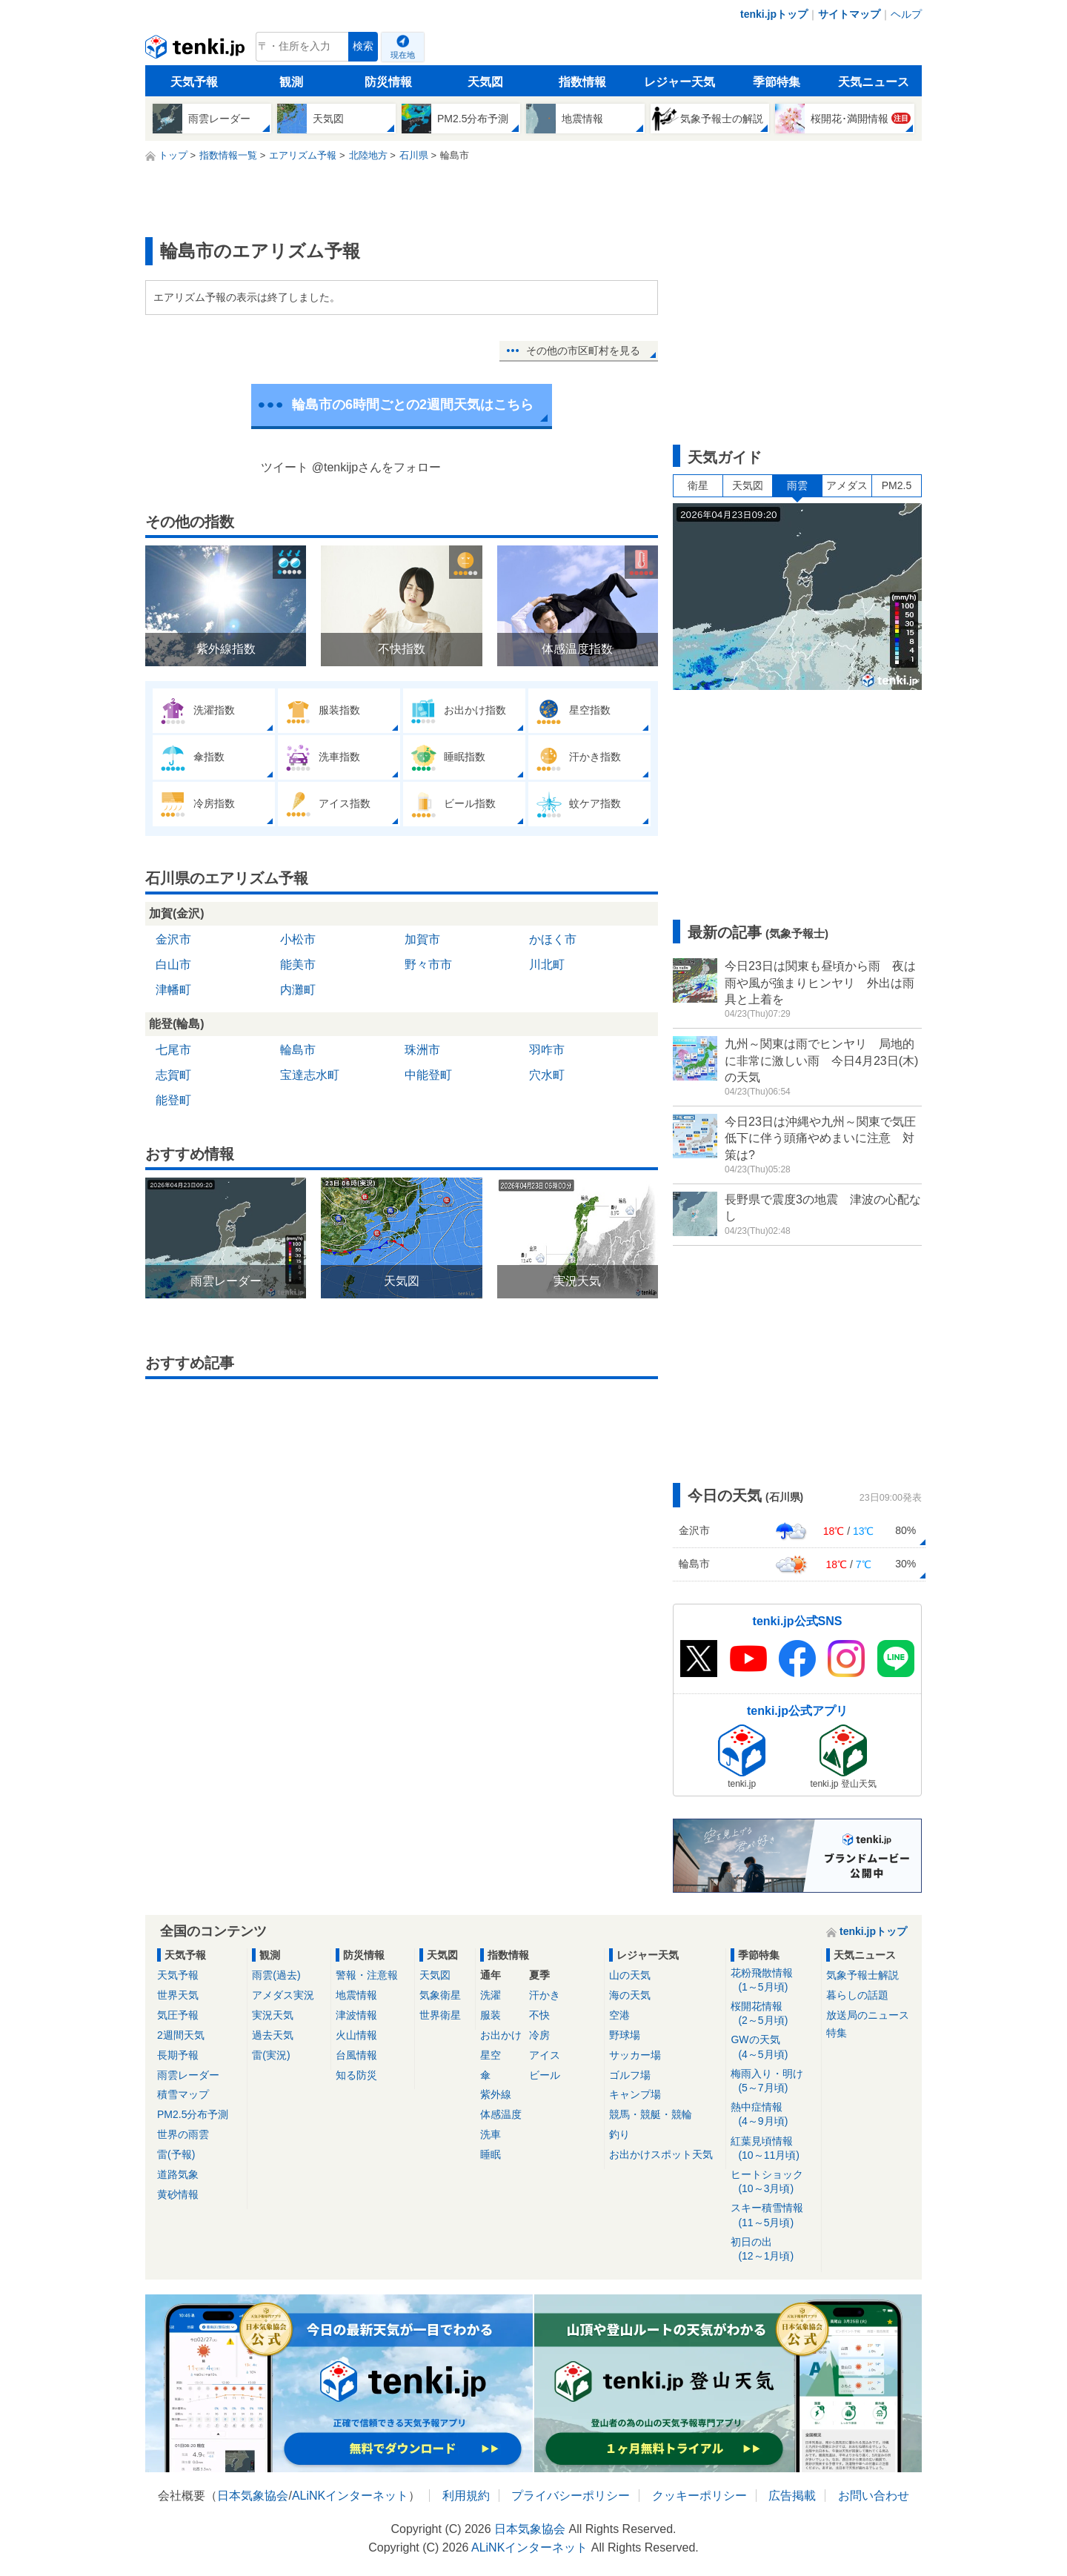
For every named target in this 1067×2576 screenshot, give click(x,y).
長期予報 (178, 2055)
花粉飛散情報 (773, 1980)
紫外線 (495, 2094)
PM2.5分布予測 (192, 2114)
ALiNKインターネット (350, 2495)
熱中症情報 (773, 2114)
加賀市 (422, 939)
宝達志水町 (309, 1075)
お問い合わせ (873, 2495)
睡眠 (490, 2154)
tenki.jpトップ (774, 14)
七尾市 (173, 1049)
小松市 (298, 939)
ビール (544, 2075)
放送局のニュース (867, 2015)
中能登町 (428, 1075)
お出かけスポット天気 (661, 2154)
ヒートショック (773, 2182)
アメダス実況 (283, 1995)
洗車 (490, 2134)
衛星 (698, 485)
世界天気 (178, 1995)
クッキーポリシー (699, 2495)
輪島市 (298, 1049)
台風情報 (356, 2055)
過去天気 (272, 2035)
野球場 (624, 2035)
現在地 (402, 54)
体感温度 (501, 2114)
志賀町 (173, 1075)
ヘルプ (906, 14)
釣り (619, 2134)
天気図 (485, 82)
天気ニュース (873, 82)
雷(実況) (271, 2055)
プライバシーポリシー (570, 2495)
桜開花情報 (773, 2014)
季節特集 (776, 82)
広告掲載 (792, 2495)
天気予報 (194, 82)
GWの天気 (773, 2047)
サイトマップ (849, 14)
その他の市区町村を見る (583, 350)
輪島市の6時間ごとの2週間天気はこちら (413, 404)
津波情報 (356, 2015)
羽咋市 (547, 1049)
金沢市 (173, 939)
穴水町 (547, 1075)
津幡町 (173, 989)
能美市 (298, 964)
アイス (544, 2055)
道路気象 (178, 2174)
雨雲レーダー (188, 2075)
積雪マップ (183, 2094)
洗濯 (490, 1995)
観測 (291, 82)
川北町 (547, 964)
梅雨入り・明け (773, 2081)
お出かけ (501, 2035)
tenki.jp (196, 50)
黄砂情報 (178, 2194)
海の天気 (630, 1995)
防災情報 (388, 82)
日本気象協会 (252, 2495)
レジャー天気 (679, 82)
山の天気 (630, 1975)
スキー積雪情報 (773, 2215)
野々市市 (428, 964)
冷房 (539, 2035)
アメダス (847, 485)
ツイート (284, 467)
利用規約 (466, 2495)
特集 (836, 2033)
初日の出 (773, 2249)
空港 (619, 2015)
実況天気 (272, 2015)
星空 (490, 2055)
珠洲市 (422, 1049)
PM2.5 (896, 485)
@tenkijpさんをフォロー (377, 467)
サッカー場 (635, 2055)
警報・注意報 (367, 1975)
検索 (363, 46)
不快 (539, 2015)
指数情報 (582, 82)
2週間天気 (181, 2035)
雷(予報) (176, 2154)
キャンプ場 (635, 2094)
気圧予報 (178, 2015)
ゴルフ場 (630, 2075)
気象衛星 (440, 1995)
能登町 (173, 1100)
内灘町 (298, 989)
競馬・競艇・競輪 (650, 2114)
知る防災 (356, 2075)
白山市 (173, 964)
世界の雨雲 (183, 2134)
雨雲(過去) (276, 1975)
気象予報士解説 (862, 1975)
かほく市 (552, 939)
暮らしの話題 (857, 1995)
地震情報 (356, 1995)
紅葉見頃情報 (773, 2148)
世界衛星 (440, 2015)
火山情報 (356, 2035)
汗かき (544, 1995)
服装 (490, 2015)
